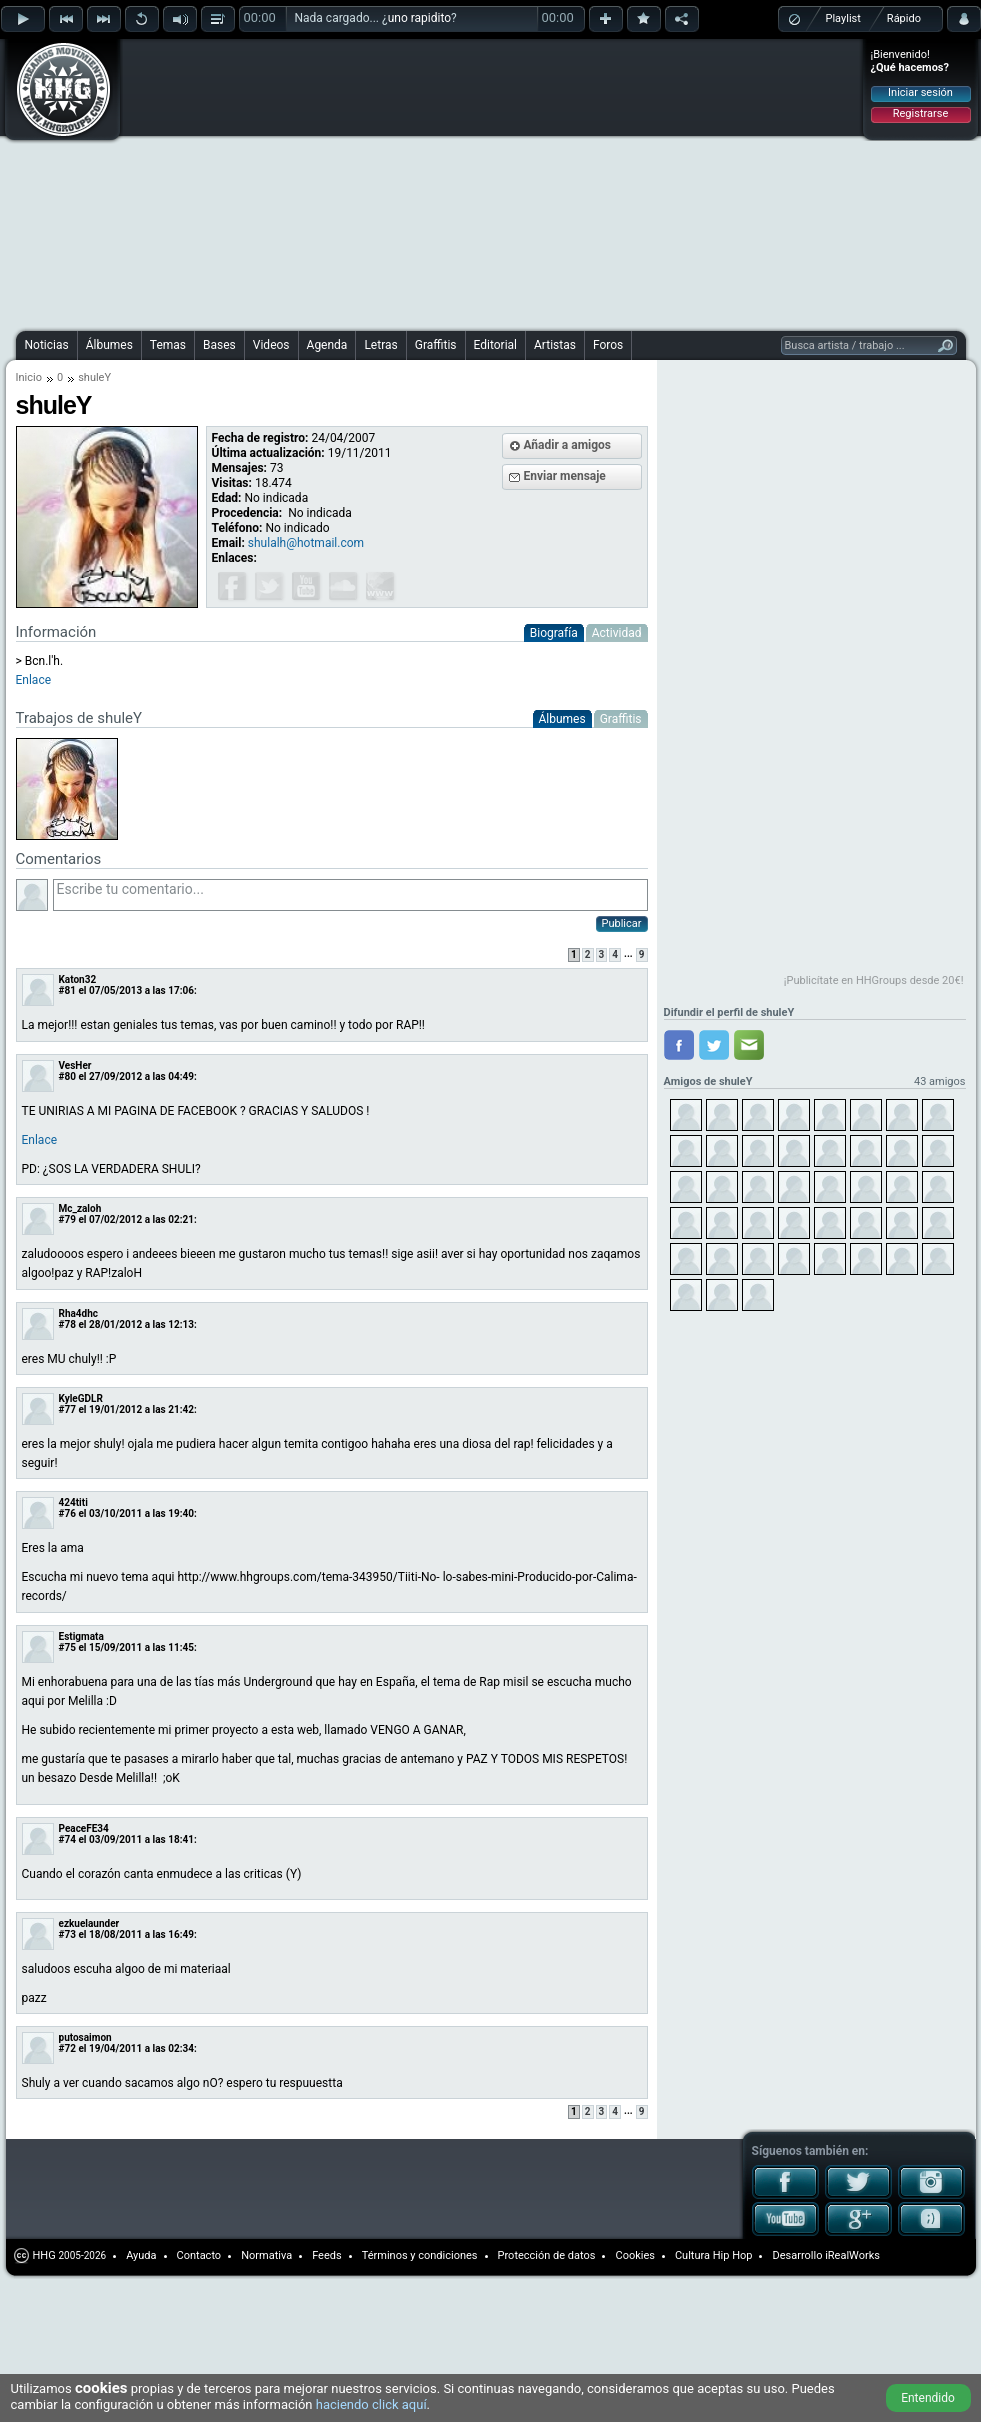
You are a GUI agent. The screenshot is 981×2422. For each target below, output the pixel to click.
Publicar (622, 923)
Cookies (634, 2255)
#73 (67, 1934)
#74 (67, 1839)
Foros (608, 345)
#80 (67, 1076)
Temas (168, 345)
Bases (219, 345)
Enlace (34, 680)
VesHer (75, 1065)
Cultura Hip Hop (714, 2255)
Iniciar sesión (920, 92)
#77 (67, 1409)
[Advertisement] (317, 182)
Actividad (617, 633)
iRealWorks (852, 2255)
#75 (67, 1647)
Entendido (928, 2398)
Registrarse (920, 113)
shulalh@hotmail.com (306, 543)
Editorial (495, 345)
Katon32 (78, 979)
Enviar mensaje (565, 476)
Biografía (554, 633)
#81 (67, 990)
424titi (73, 1502)
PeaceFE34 (84, 1828)
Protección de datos (547, 2255)
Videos (271, 345)
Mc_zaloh (80, 1208)
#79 (67, 1219)
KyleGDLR (81, 1398)
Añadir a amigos (568, 445)
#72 (67, 2048)
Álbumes (109, 345)
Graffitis (436, 345)
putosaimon (85, 2037)
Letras (380, 345)
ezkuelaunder (89, 1923)
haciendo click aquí (371, 2404)
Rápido (904, 18)
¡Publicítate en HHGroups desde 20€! (874, 980)
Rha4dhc (79, 1313)
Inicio (29, 377)
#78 (67, 1324)
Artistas (555, 345)
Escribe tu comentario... (350, 895)
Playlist (843, 18)
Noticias (47, 345)
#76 (67, 1513)
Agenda (327, 345)
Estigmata (81, 1636)
